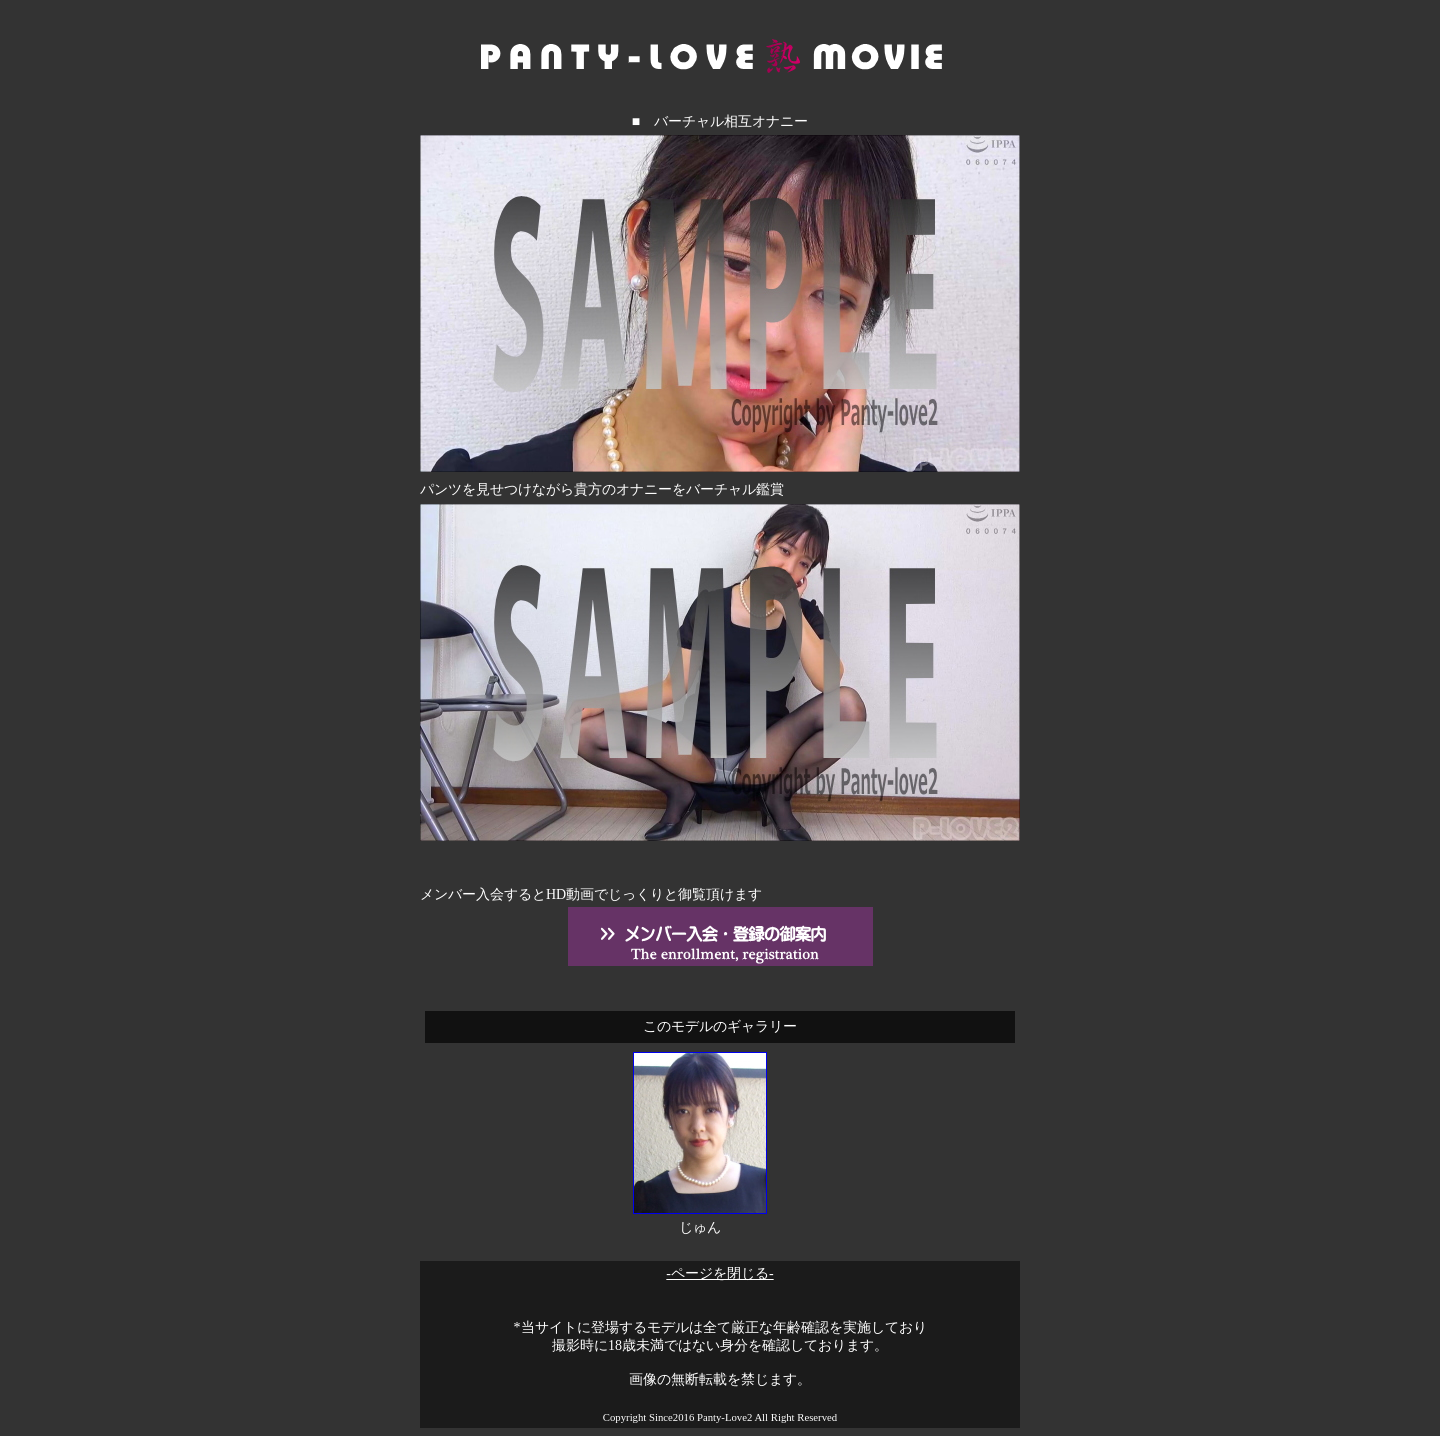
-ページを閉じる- (719, 1273)
